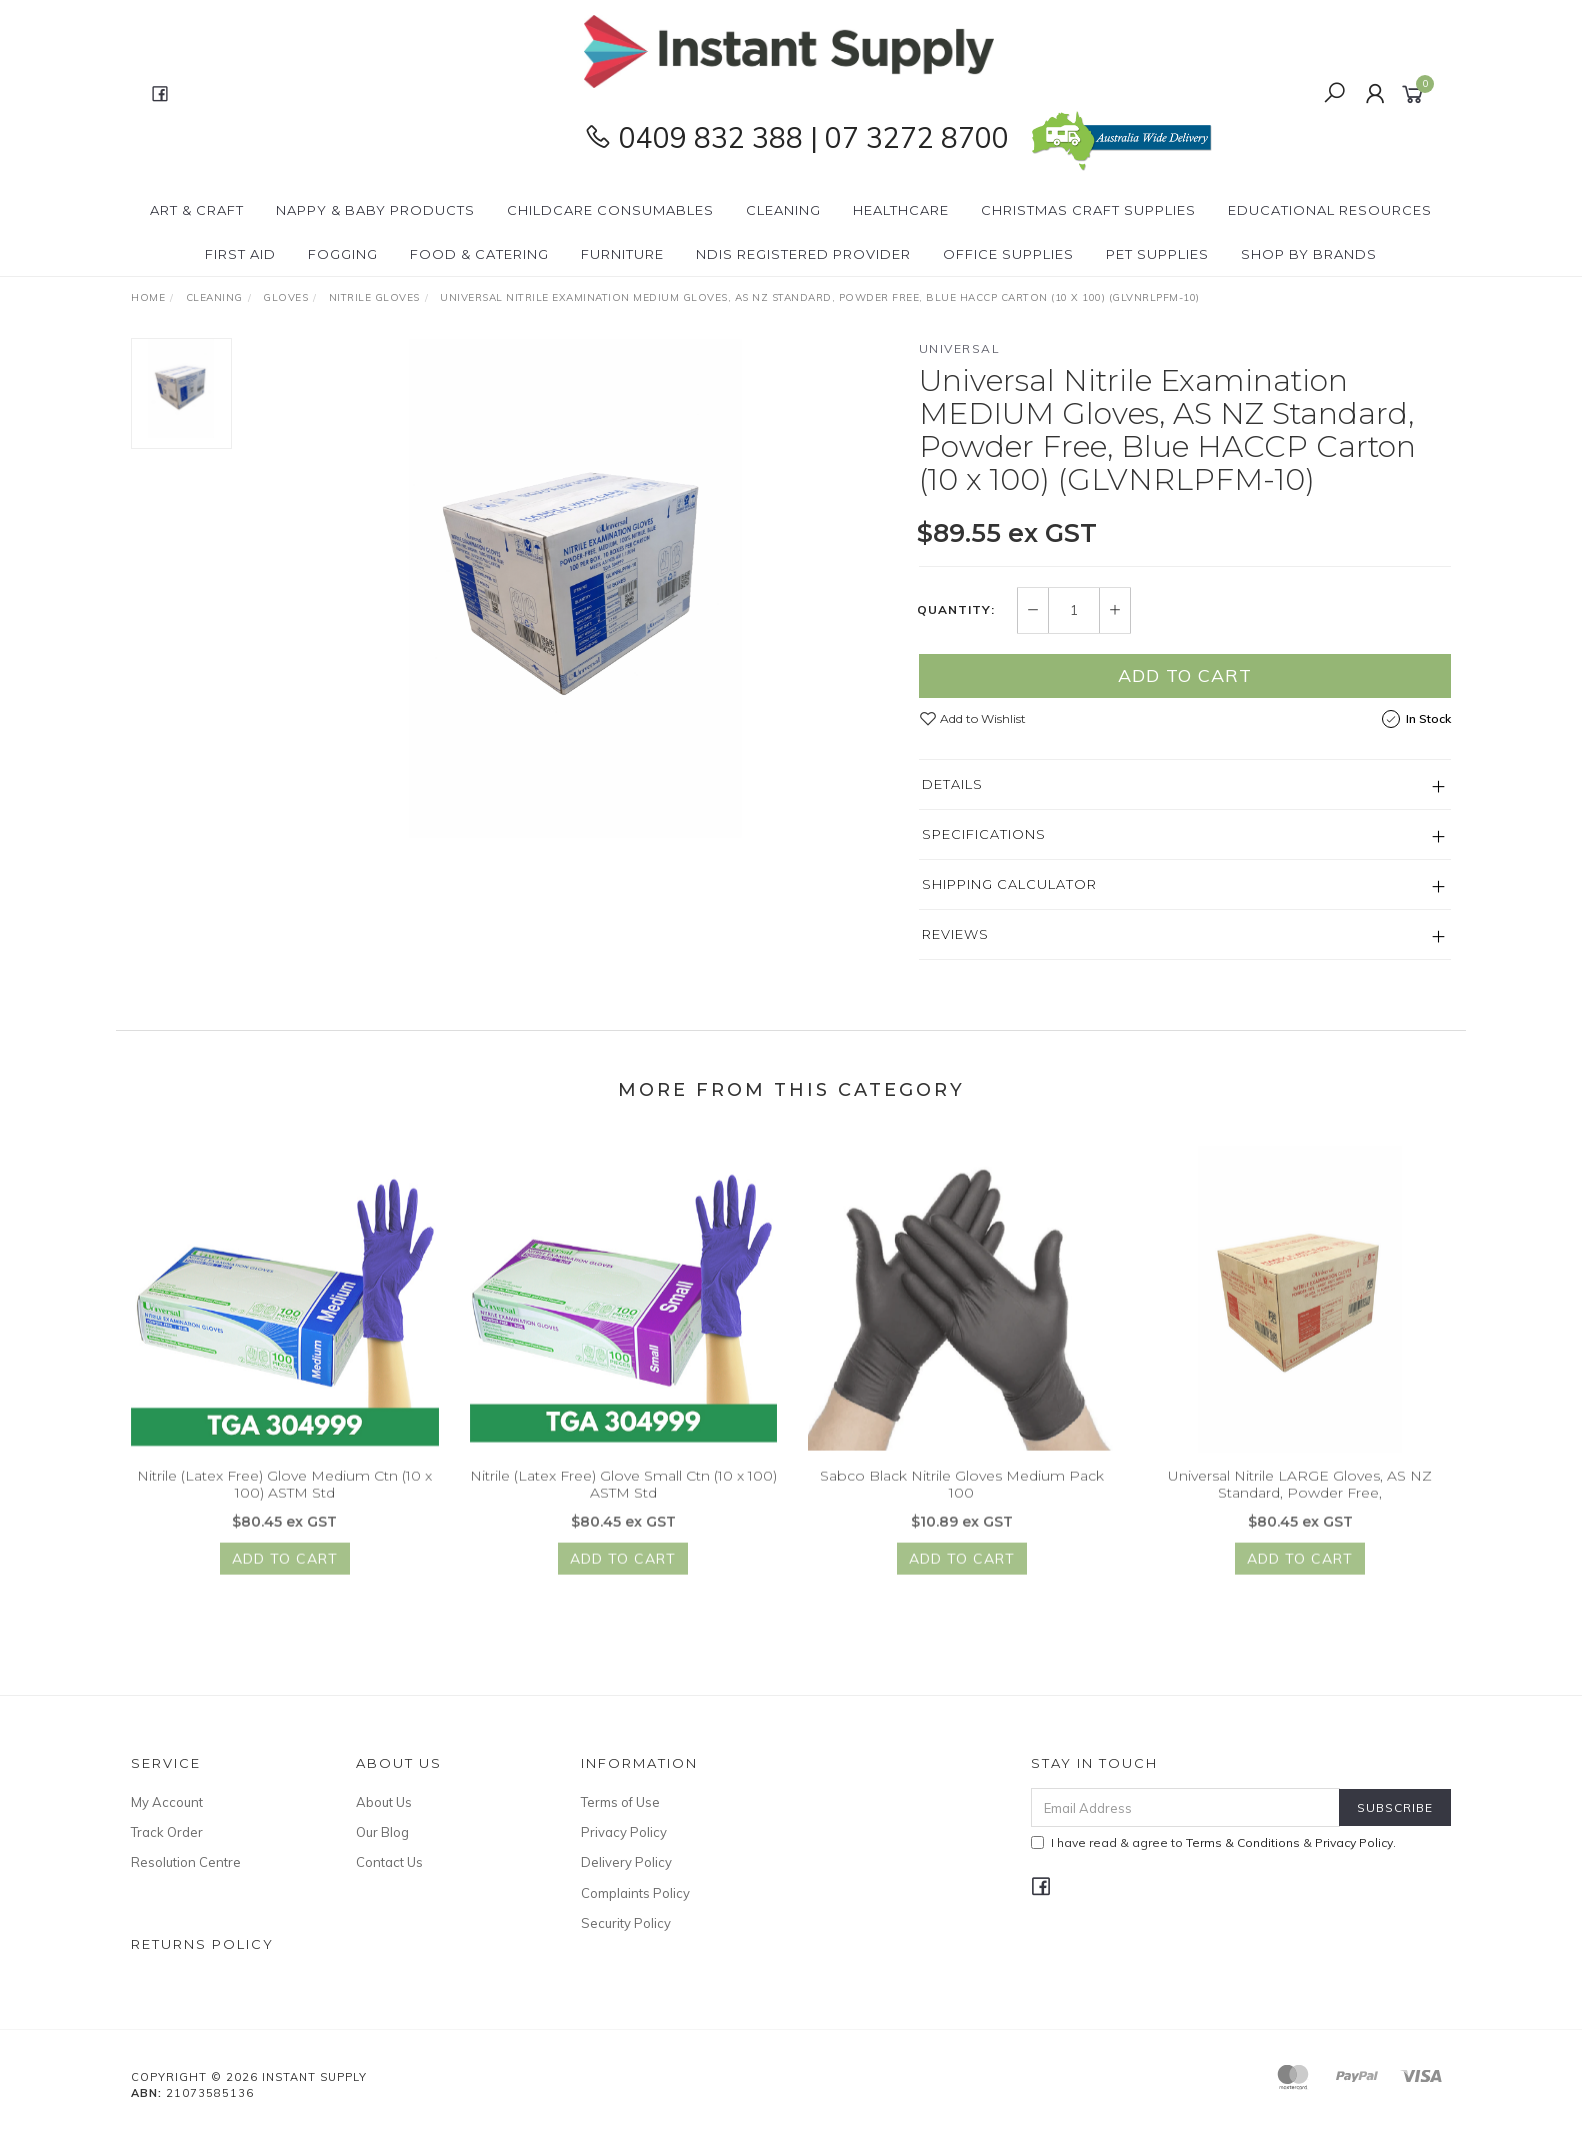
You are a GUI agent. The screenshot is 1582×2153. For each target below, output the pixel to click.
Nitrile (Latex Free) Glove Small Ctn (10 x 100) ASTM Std (623, 1497)
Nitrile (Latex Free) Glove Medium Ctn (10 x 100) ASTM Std (284, 1497)
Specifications (984, 834)
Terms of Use (620, 1802)
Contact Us (389, 1862)
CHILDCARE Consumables (610, 210)
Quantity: (956, 611)
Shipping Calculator (1009, 884)
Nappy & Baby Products (375, 210)
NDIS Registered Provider (803, 254)
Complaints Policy (635, 1893)
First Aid (240, 254)
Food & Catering (479, 254)
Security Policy (626, 1923)
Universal (960, 348)
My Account (167, 1802)
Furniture (622, 254)
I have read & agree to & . (1213, 1842)
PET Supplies (1157, 254)
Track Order (167, 1832)
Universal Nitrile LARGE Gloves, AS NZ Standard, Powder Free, (1300, 1497)
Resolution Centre (186, 1862)
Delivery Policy (626, 1862)
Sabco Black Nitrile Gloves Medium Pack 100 (962, 1497)
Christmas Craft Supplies (1088, 210)
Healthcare (901, 210)
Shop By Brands (1309, 254)
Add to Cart (1185, 675)
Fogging (343, 254)
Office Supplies (1008, 254)
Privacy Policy (624, 1832)
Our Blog (382, 1832)
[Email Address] (1185, 1807)
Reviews (955, 934)
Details (952, 784)
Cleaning (783, 210)
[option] (575, 588)
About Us (384, 1802)
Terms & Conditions (1243, 1842)
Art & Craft (197, 210)
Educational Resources (1330, 210)
